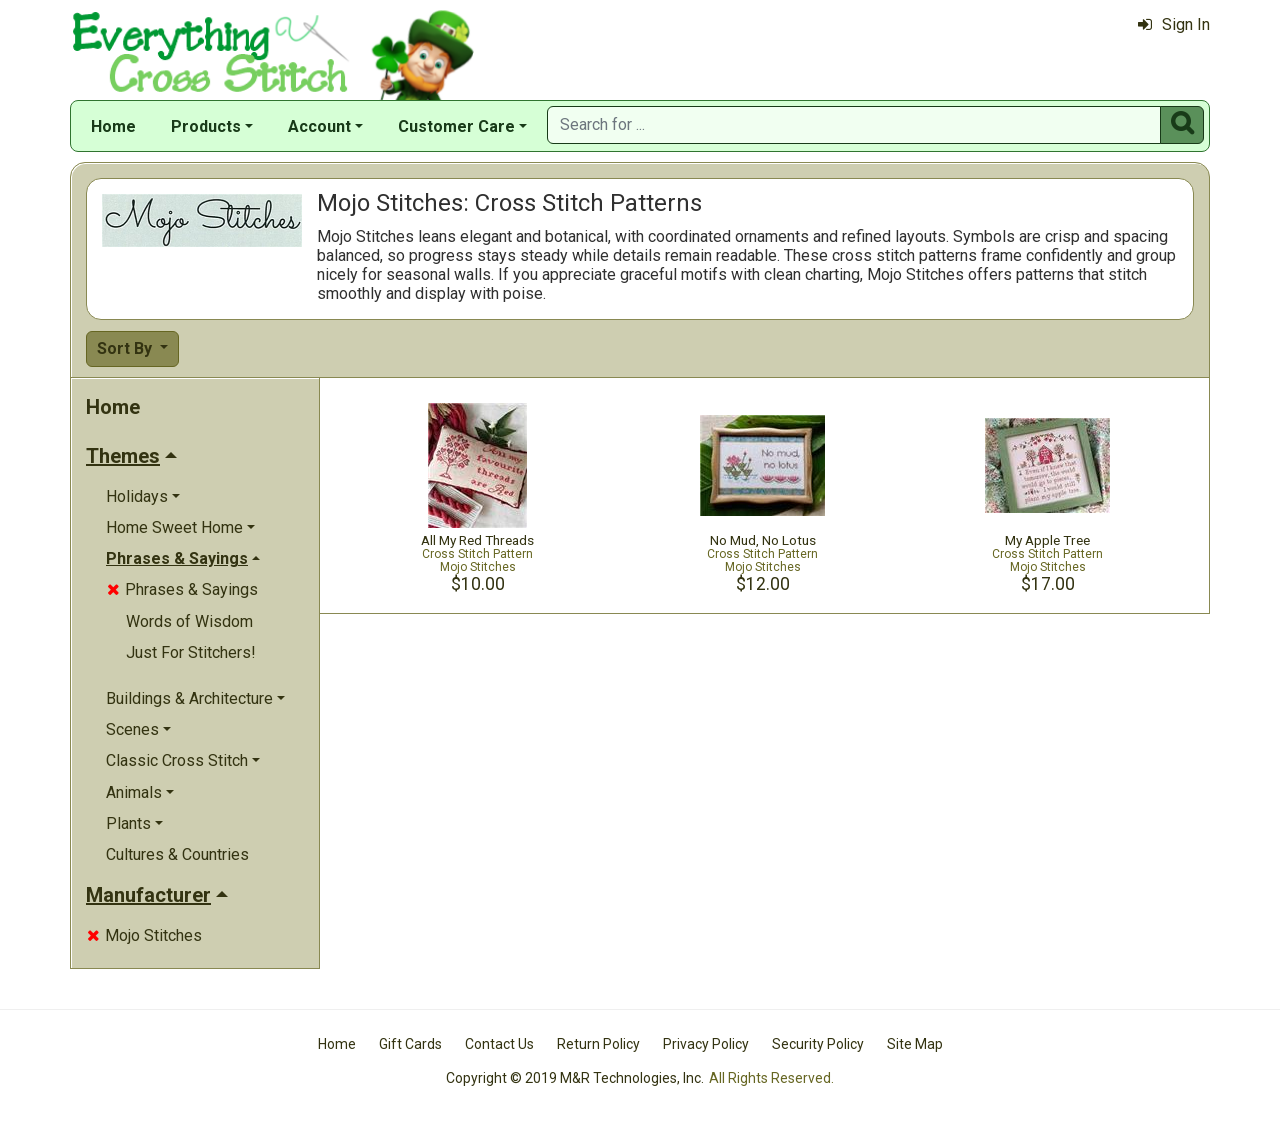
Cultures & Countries (177, 854)
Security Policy (818, 1044)
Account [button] (319, 126)
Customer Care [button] (456, 126)
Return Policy (598, 1044)
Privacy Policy (706, 1044)
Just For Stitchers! (191, 652)
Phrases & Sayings (182, 589)
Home (113, 126)
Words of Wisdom (189, 621)
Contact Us (499, 1044)
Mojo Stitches (144, 935)
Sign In (1174, 24)
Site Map (915, 1044)
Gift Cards (410, 1044)
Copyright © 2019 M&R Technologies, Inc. (575, 1078)
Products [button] (206, 126)
